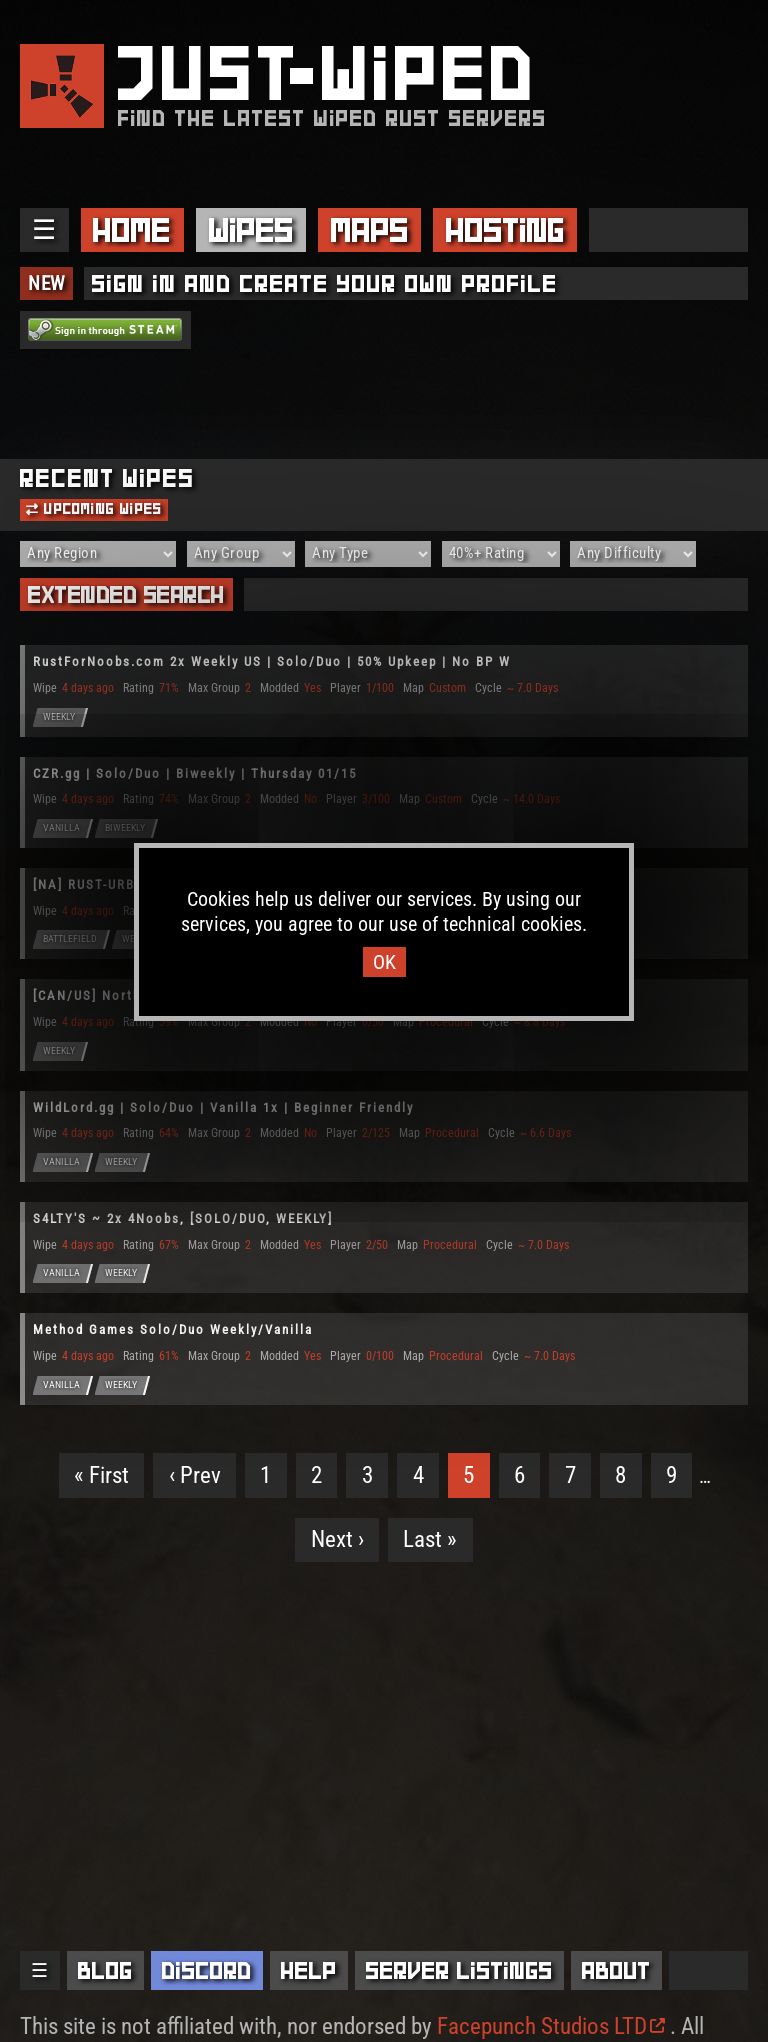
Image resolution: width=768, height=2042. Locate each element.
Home (132, 230)
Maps (370, 230)
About (616, 1970)
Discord (207, 1970)
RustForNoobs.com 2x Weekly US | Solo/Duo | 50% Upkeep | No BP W (272, 661)
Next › (337, 1539)
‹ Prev (195, 1475)
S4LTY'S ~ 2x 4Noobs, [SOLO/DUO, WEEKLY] (183, 1218)
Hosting (505, 230)
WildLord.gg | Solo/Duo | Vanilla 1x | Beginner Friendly (223, 1107)
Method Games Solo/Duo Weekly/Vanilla (173, 1329)
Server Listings (459, 1970)
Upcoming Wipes (94, 509)
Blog (105, 1970)
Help (309, 1970)
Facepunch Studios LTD (551, 2026)
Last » (430, 1539)
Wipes (251, 230)
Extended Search (126, 594)
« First (101, 1475)
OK (384, 962)
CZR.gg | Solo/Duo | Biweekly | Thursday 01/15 (195, 773)
